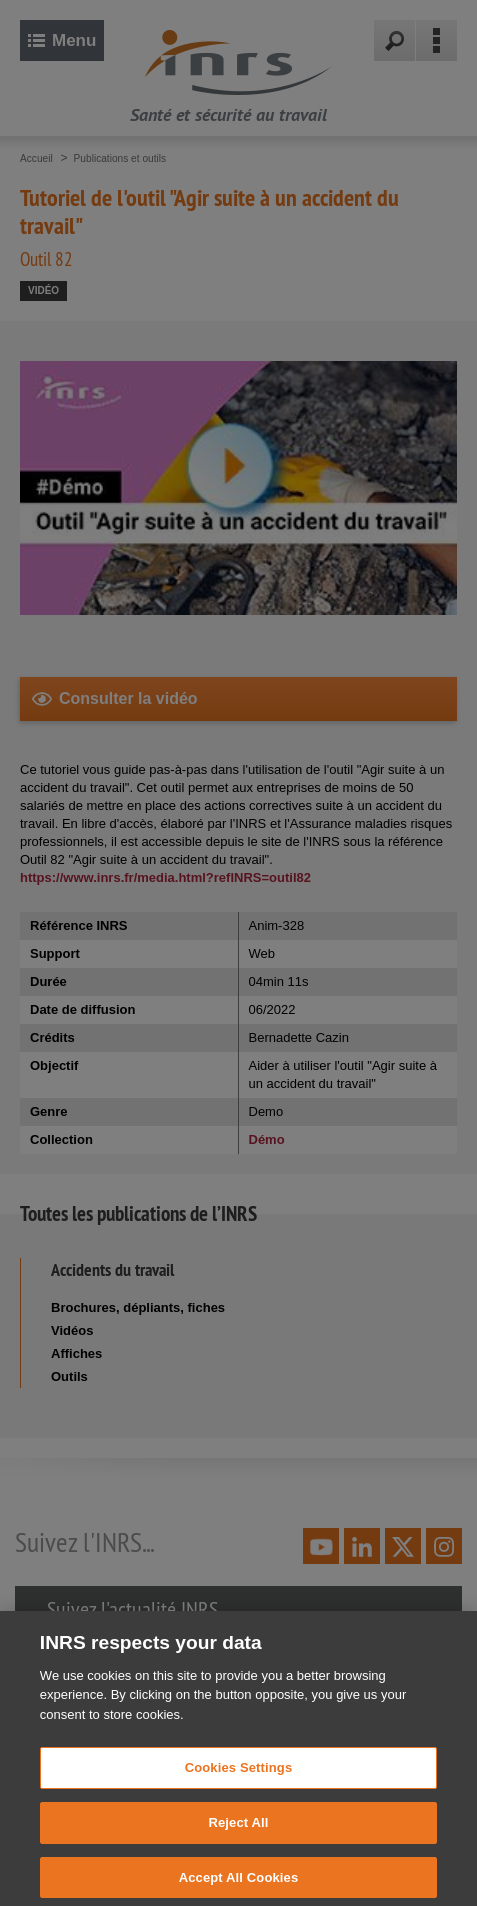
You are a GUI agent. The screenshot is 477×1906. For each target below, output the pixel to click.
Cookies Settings (239, 1785)
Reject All (238, 1840)
